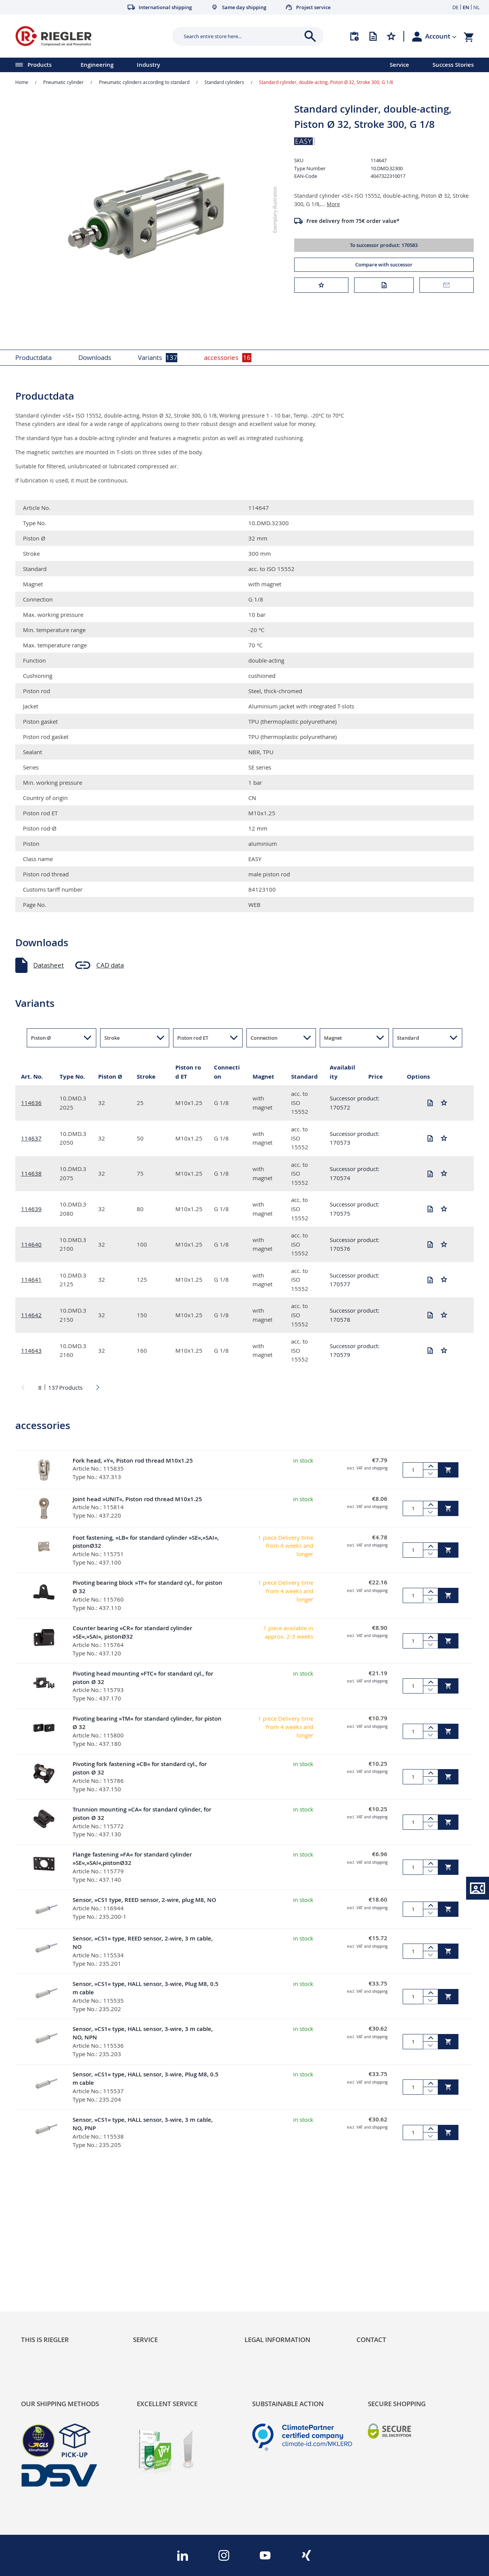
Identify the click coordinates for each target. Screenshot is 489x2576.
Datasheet (48, 965)
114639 (31, 1209)
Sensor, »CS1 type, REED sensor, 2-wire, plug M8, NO (144, 1900)
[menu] (185, 65)
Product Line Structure (54, 2273)
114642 (31, 1315)
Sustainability (40, 2247)
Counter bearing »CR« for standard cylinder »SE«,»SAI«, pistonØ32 (132, 1632)
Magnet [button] (333, 1037)
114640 (31, 1244)
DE (455, 7)
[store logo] (91, 36)
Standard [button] (408, 1037)
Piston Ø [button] (41, 1037)
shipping (379, 1468)
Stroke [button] (112, 1037)
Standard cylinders (224, 82)
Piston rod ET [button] (192, 1037)
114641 (31, 1279)
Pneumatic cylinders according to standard (144, 82)
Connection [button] (264, 1037)
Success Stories (453, 65)
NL (476, 7)
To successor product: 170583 (384, 245)
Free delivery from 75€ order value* (353, 220)
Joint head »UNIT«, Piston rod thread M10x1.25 (137, 1499)
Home (21, 82)
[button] (441, 36)
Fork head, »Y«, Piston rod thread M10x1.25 (133, 1461)
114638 (31, 1173)
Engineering (97, 65)
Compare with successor (384, 264)
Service (399, 65)
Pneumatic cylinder (63, 82)
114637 (31, 1138)
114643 (31, 1350)
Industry (148, 65)
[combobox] (242, 36)
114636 (31, 1103)
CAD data (110, 965)
